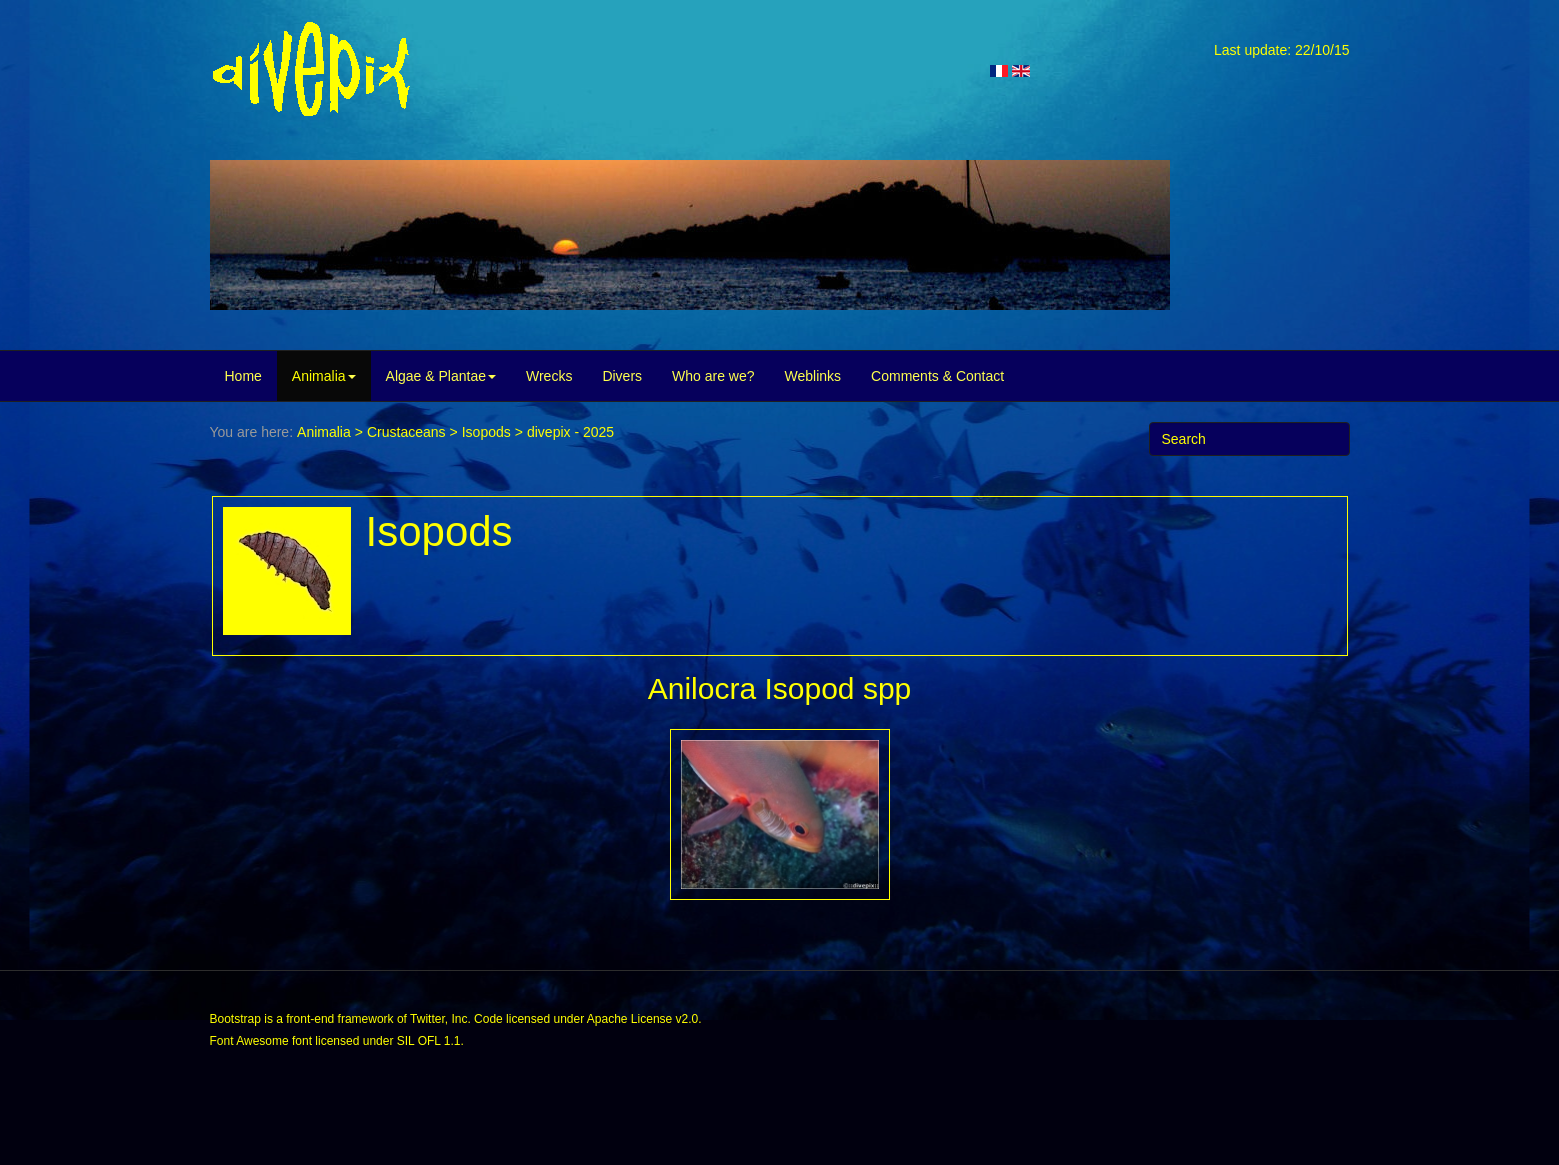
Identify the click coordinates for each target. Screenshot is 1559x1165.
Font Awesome (249, 1041)
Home (243, 376)
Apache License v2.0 (642, 1019)
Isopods (486, 432)
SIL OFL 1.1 (429, 1041)
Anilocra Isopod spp (780, 688)
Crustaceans (406, 432)
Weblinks (813, 376)
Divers (622, 376)
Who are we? (713, 376)
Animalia (324, 376)
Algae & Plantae (441, 376)
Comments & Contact (937, 376)
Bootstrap (235, 1019)
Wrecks (549, 376)
